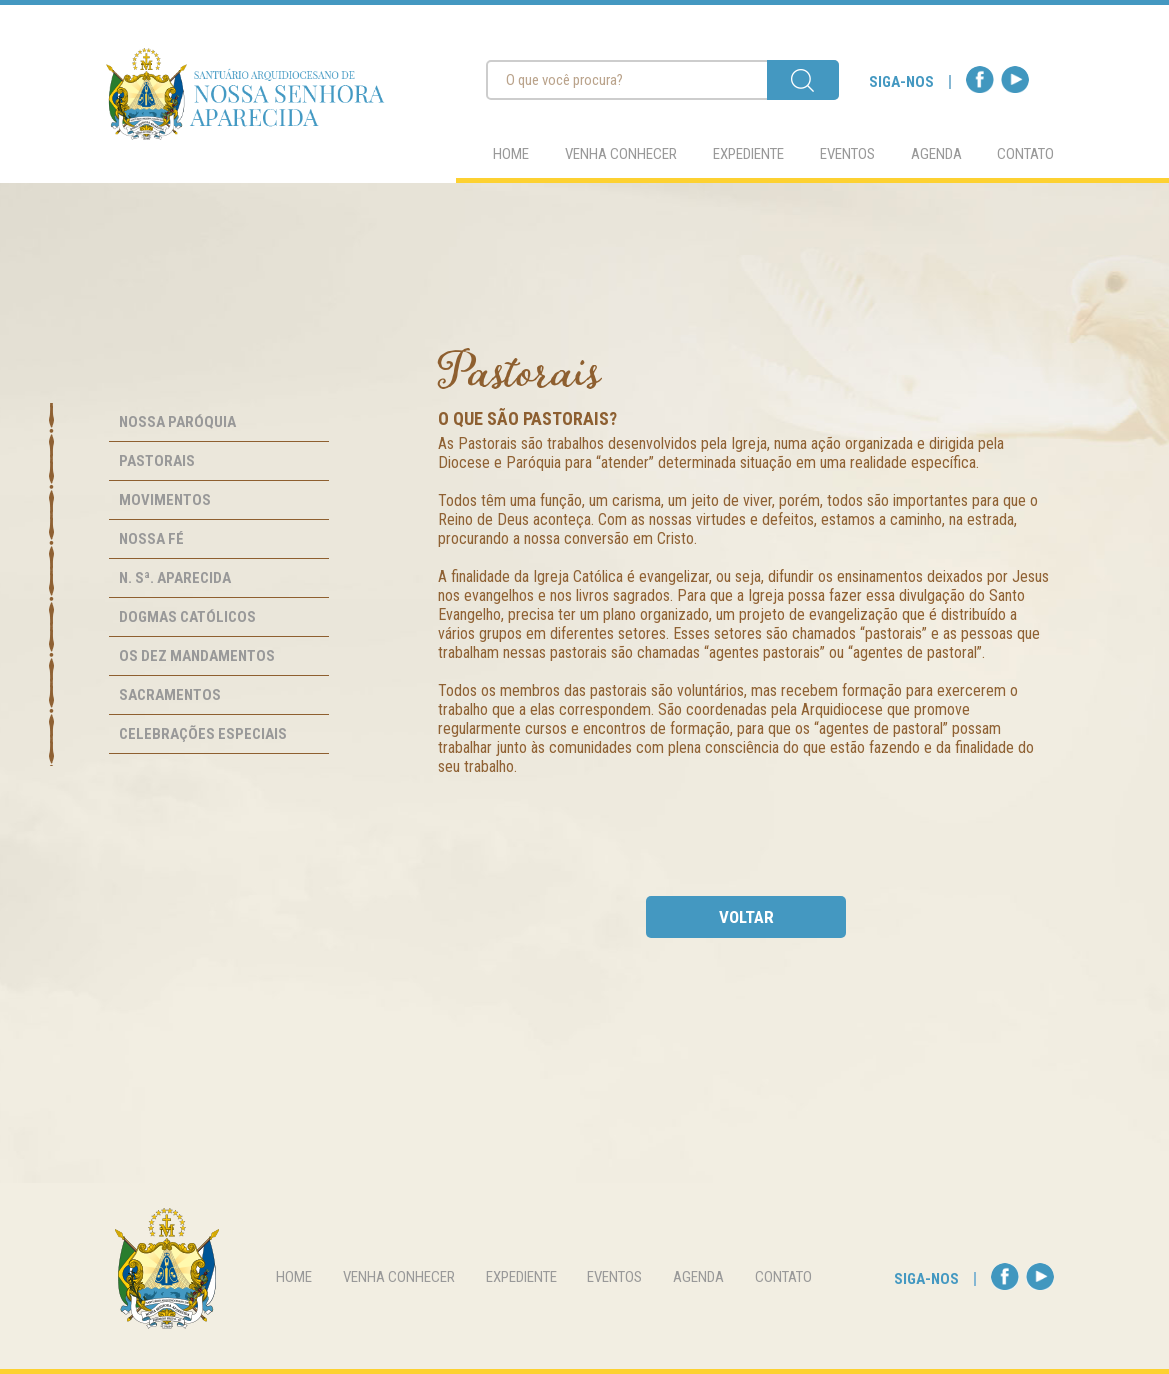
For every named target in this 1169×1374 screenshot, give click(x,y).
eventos (847, 154)
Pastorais (157, 461)
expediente (748, 154)
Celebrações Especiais (203, 734)
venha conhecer (621, 154)
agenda (936, 154)
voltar (746, 917)
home (511, 154)
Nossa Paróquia (177, 422)
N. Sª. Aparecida (175, 578)
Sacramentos (170, 695)
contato (1025, 154)
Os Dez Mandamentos (197, 656)
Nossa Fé (151, 539)
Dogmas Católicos (187, 617)
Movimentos (165, 500)
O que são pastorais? (527, 418)
